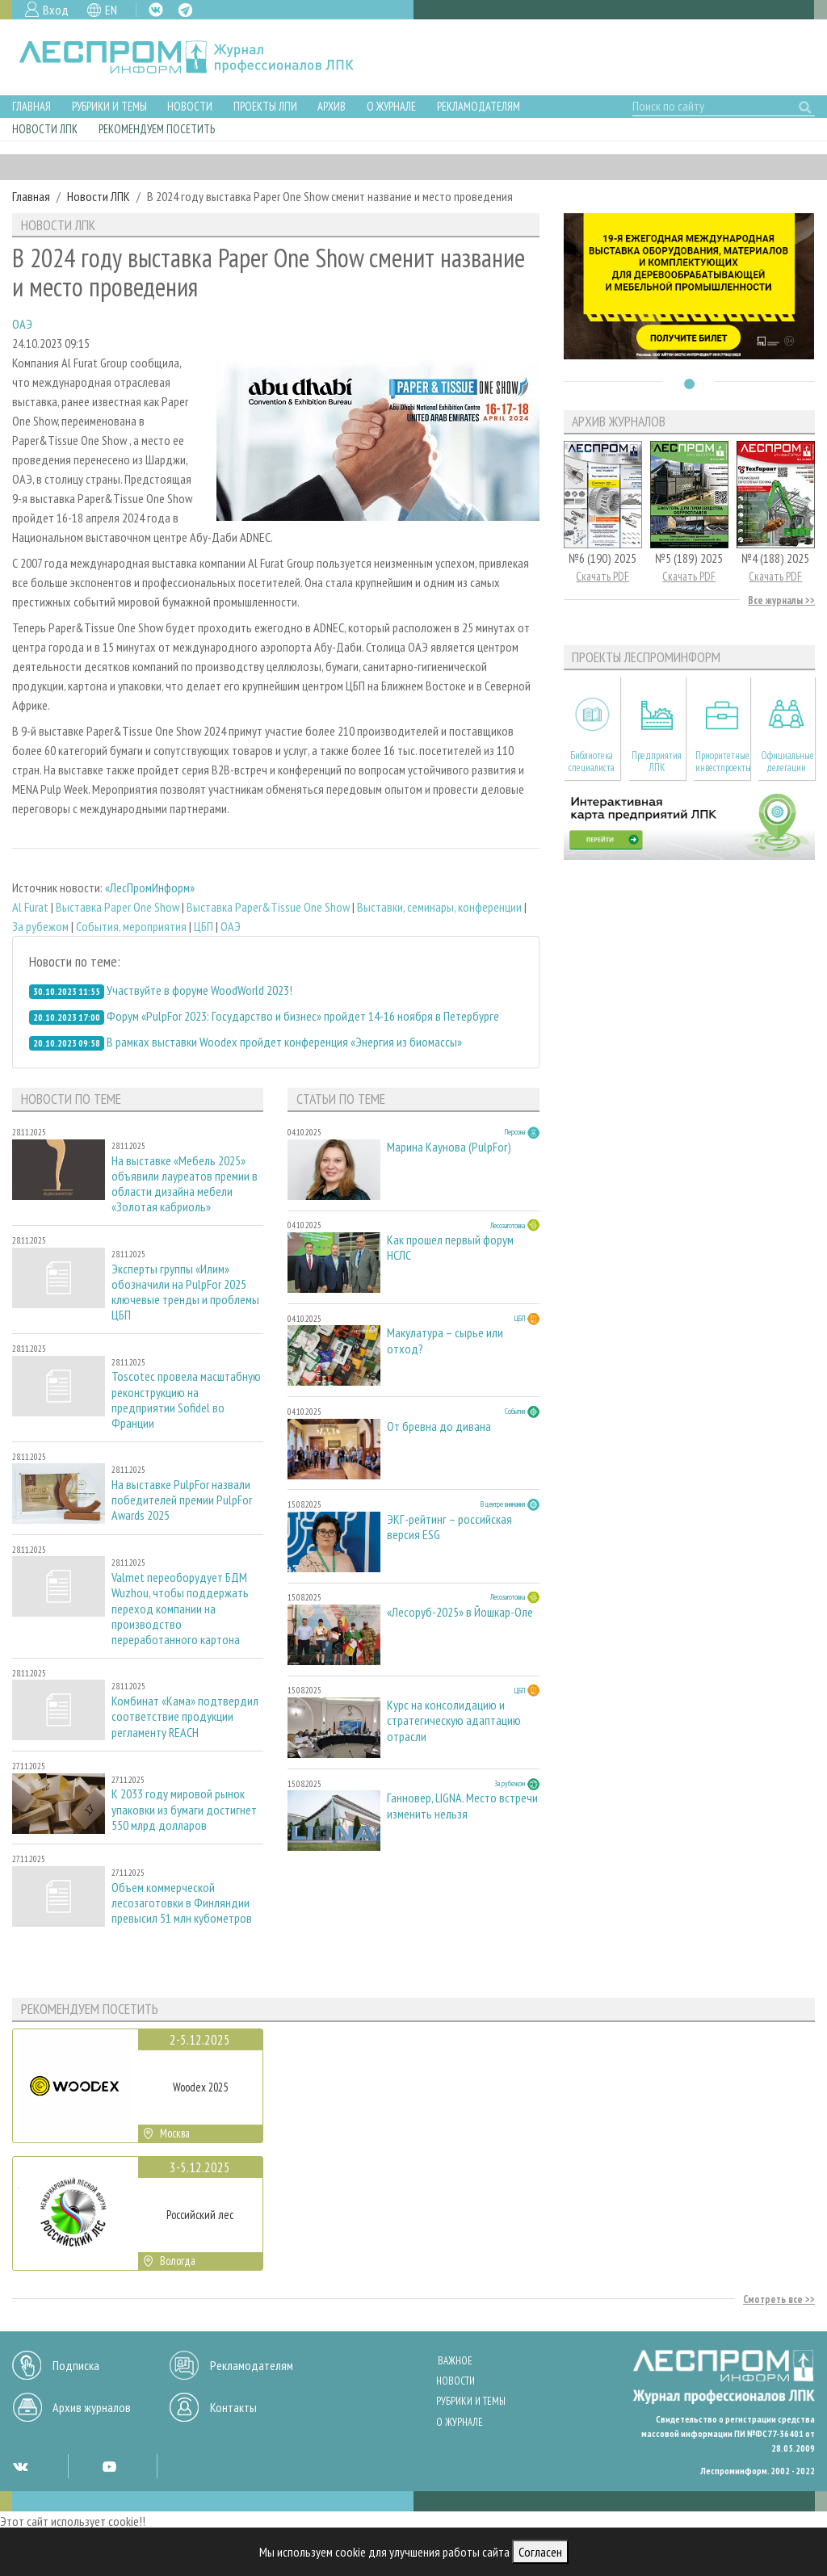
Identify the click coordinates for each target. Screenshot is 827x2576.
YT (109, 2466)
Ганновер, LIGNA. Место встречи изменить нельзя (462, 1805)
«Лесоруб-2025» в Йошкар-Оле (460, 1612)
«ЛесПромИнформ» (150, 887)
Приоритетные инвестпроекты (722, 761)
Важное (455, 2361)
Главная (31, 106)
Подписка (75, 2365)
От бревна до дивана (439, 1426)
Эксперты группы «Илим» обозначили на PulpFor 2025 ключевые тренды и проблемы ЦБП (185, 1292)
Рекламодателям (478, 106)
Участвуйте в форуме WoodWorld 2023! (199, 990)
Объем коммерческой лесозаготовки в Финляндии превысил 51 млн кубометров (181, 1903)
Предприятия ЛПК (657, 761)
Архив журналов (91, 2407)
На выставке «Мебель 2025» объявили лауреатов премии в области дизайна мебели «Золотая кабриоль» (184, 1184)
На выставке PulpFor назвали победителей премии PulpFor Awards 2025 (181, 1500)
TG (185, 10)
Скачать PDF (602, 576)
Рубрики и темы (109, 106)
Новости (189, 106)
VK (156, 9)
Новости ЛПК (45, 128)
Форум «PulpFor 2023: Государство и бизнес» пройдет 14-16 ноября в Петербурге (303, 1016)
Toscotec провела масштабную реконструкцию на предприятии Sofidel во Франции (186, 1400)
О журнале (391, 106)
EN (111, 10)
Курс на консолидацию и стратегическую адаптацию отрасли (454, 1720)
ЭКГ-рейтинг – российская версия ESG (449, 1527)
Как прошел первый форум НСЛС (450, 1247)
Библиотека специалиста (592, 761)
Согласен (540, 2552)
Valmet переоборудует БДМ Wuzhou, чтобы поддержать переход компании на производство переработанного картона (180, 1608)
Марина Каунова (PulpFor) (449, 1147)
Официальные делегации (787, 761)
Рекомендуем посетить (157, 128)
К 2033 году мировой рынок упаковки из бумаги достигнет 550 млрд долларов (184, 1809)
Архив (331, 106)
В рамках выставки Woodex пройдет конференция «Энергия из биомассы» (284, 1042)
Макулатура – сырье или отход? (445, 1340)
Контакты (233, 2407)
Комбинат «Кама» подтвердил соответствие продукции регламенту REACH (184, 1716)
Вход (56, 10)
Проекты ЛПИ (265, 106)
